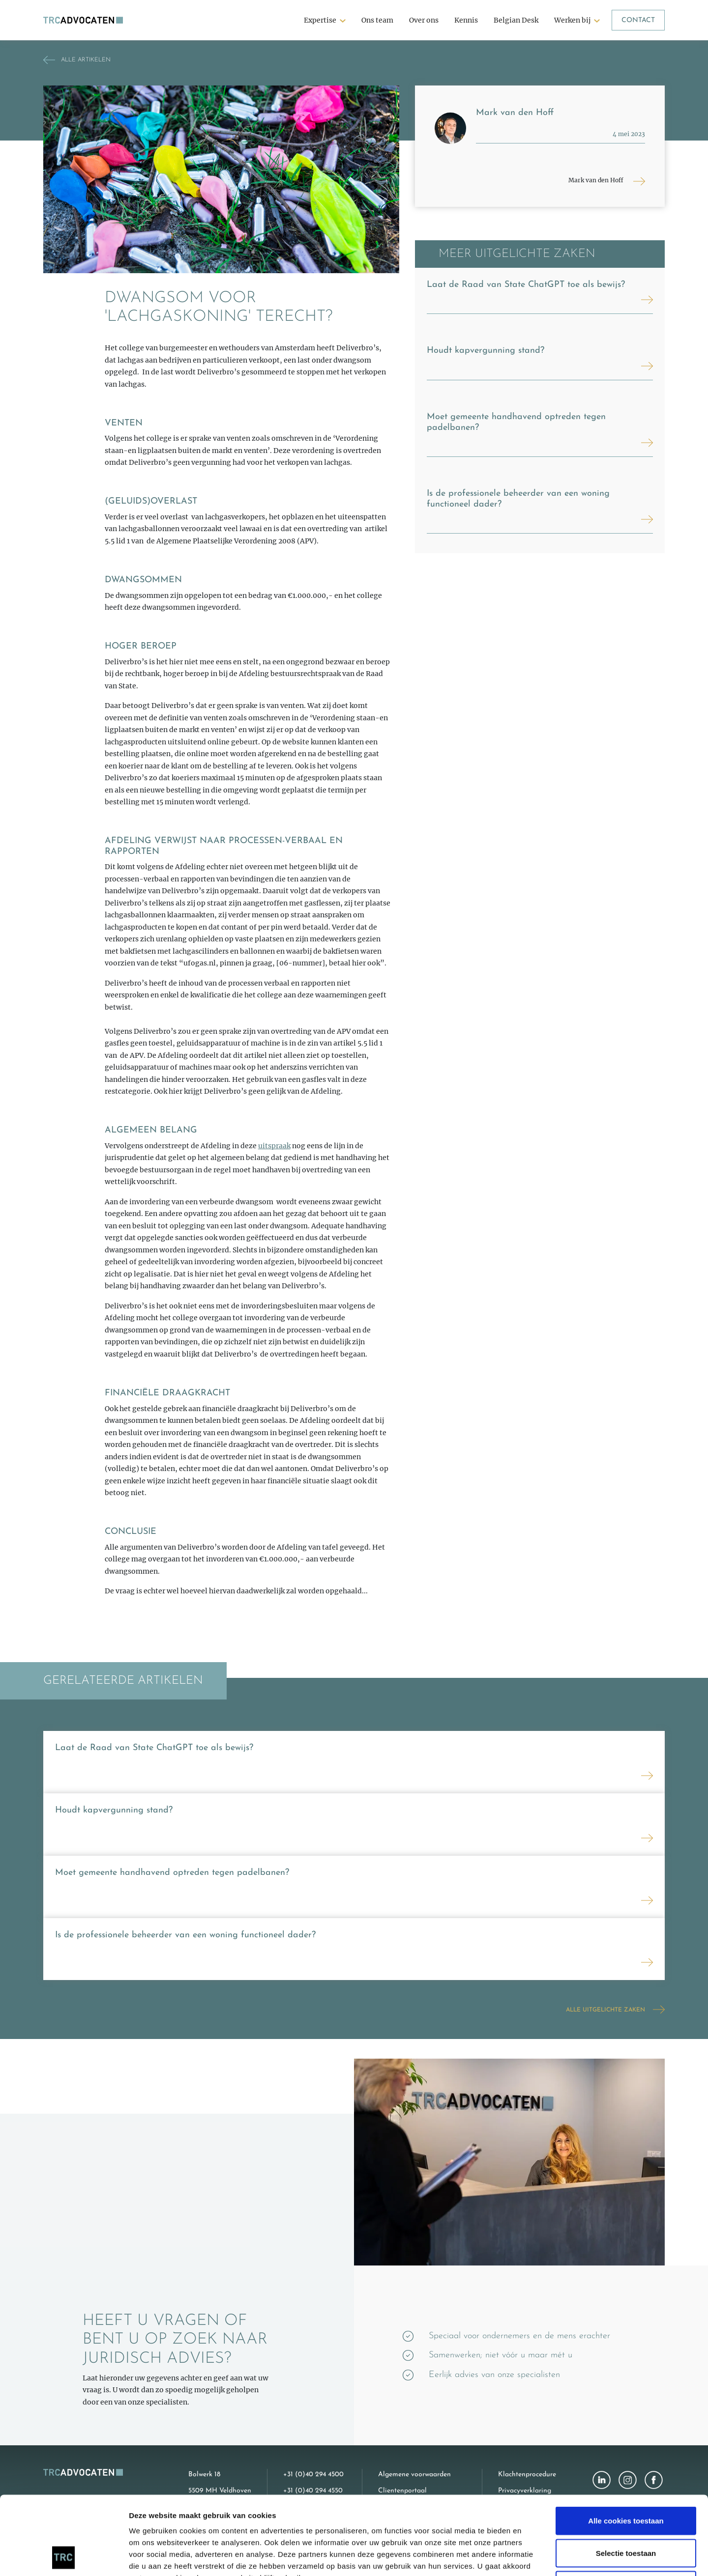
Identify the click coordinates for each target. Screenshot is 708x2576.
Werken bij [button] (572, 20)
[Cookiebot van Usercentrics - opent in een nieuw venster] (64, 2556)
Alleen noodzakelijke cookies (626, 2511)
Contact (638, 20)
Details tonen (531, 2556)
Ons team (377, 20)
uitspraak (274, 1145)
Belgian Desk (516, 20)
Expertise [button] (320, 20)
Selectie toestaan (626, 2479)
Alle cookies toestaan (625, 2447)
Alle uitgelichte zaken (605, 2010)
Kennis (466, 20)
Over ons (424, 20)
